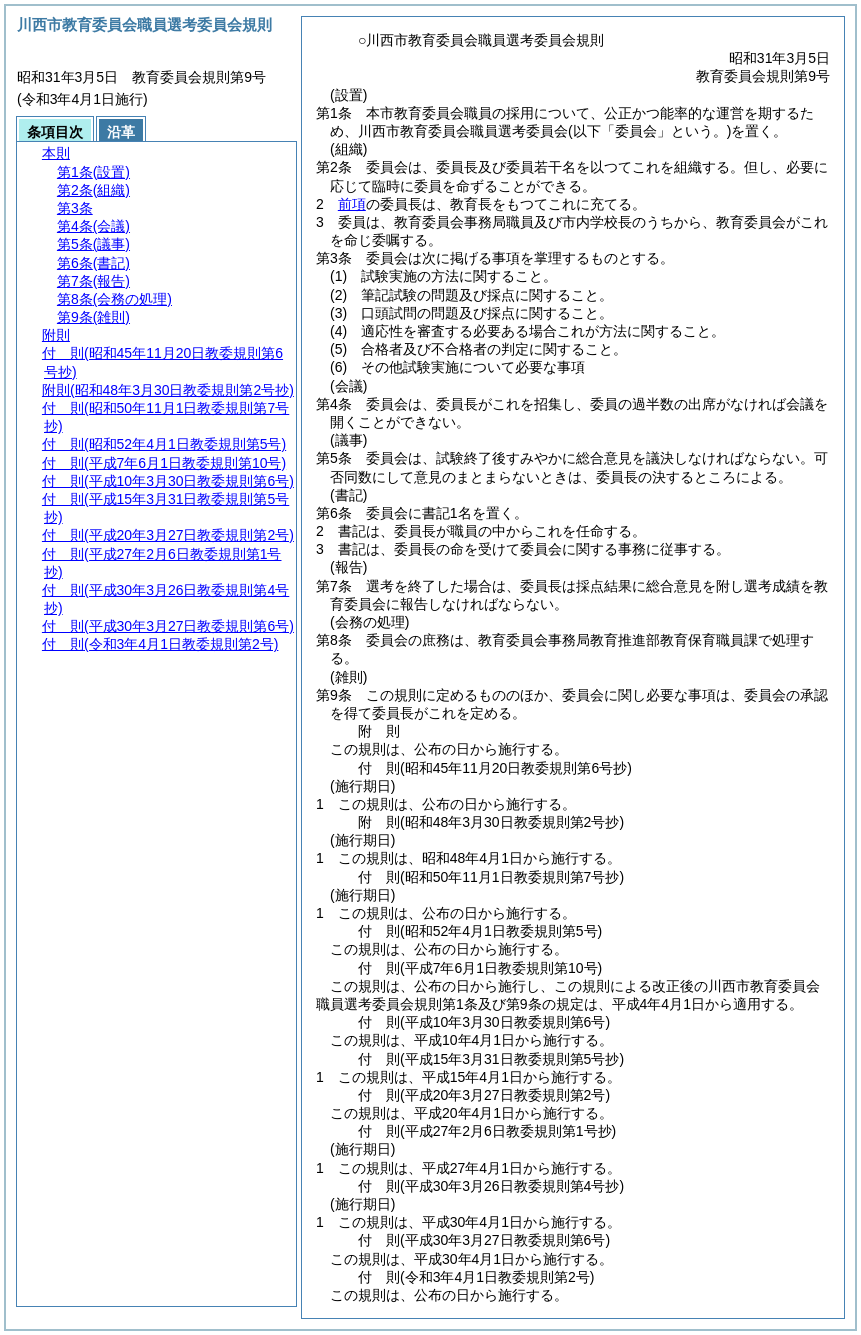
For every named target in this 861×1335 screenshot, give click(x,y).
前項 (352, 204)
